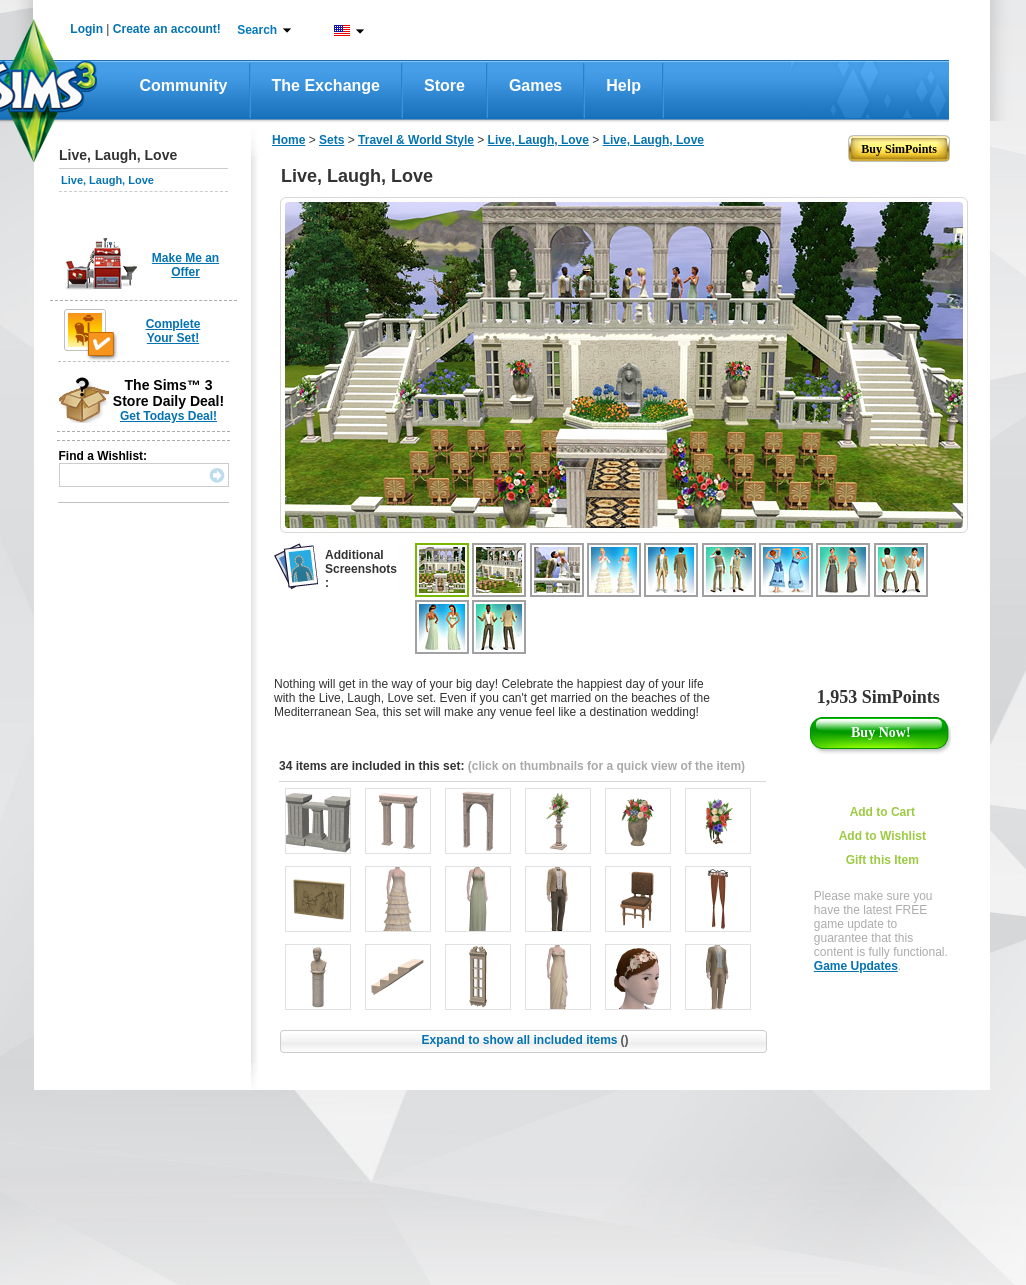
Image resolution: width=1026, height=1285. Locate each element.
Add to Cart (882, 812)
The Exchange (326, 85)
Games (535, 85)
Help (623, 85)
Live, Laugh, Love (107, 180)
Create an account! (167, 29)
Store (444, 85)
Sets (331, 140)
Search (257, 30)
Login (86, 29)
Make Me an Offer (185, 265)
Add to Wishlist (882, 836)
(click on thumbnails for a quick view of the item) (606, 766)
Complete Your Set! (173, 331)
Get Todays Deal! (168, 416)
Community (184, 85)
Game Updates (856, 966)
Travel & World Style (416, 140)
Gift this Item (882, 860)
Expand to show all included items (524, 1040)
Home (288, 140)
